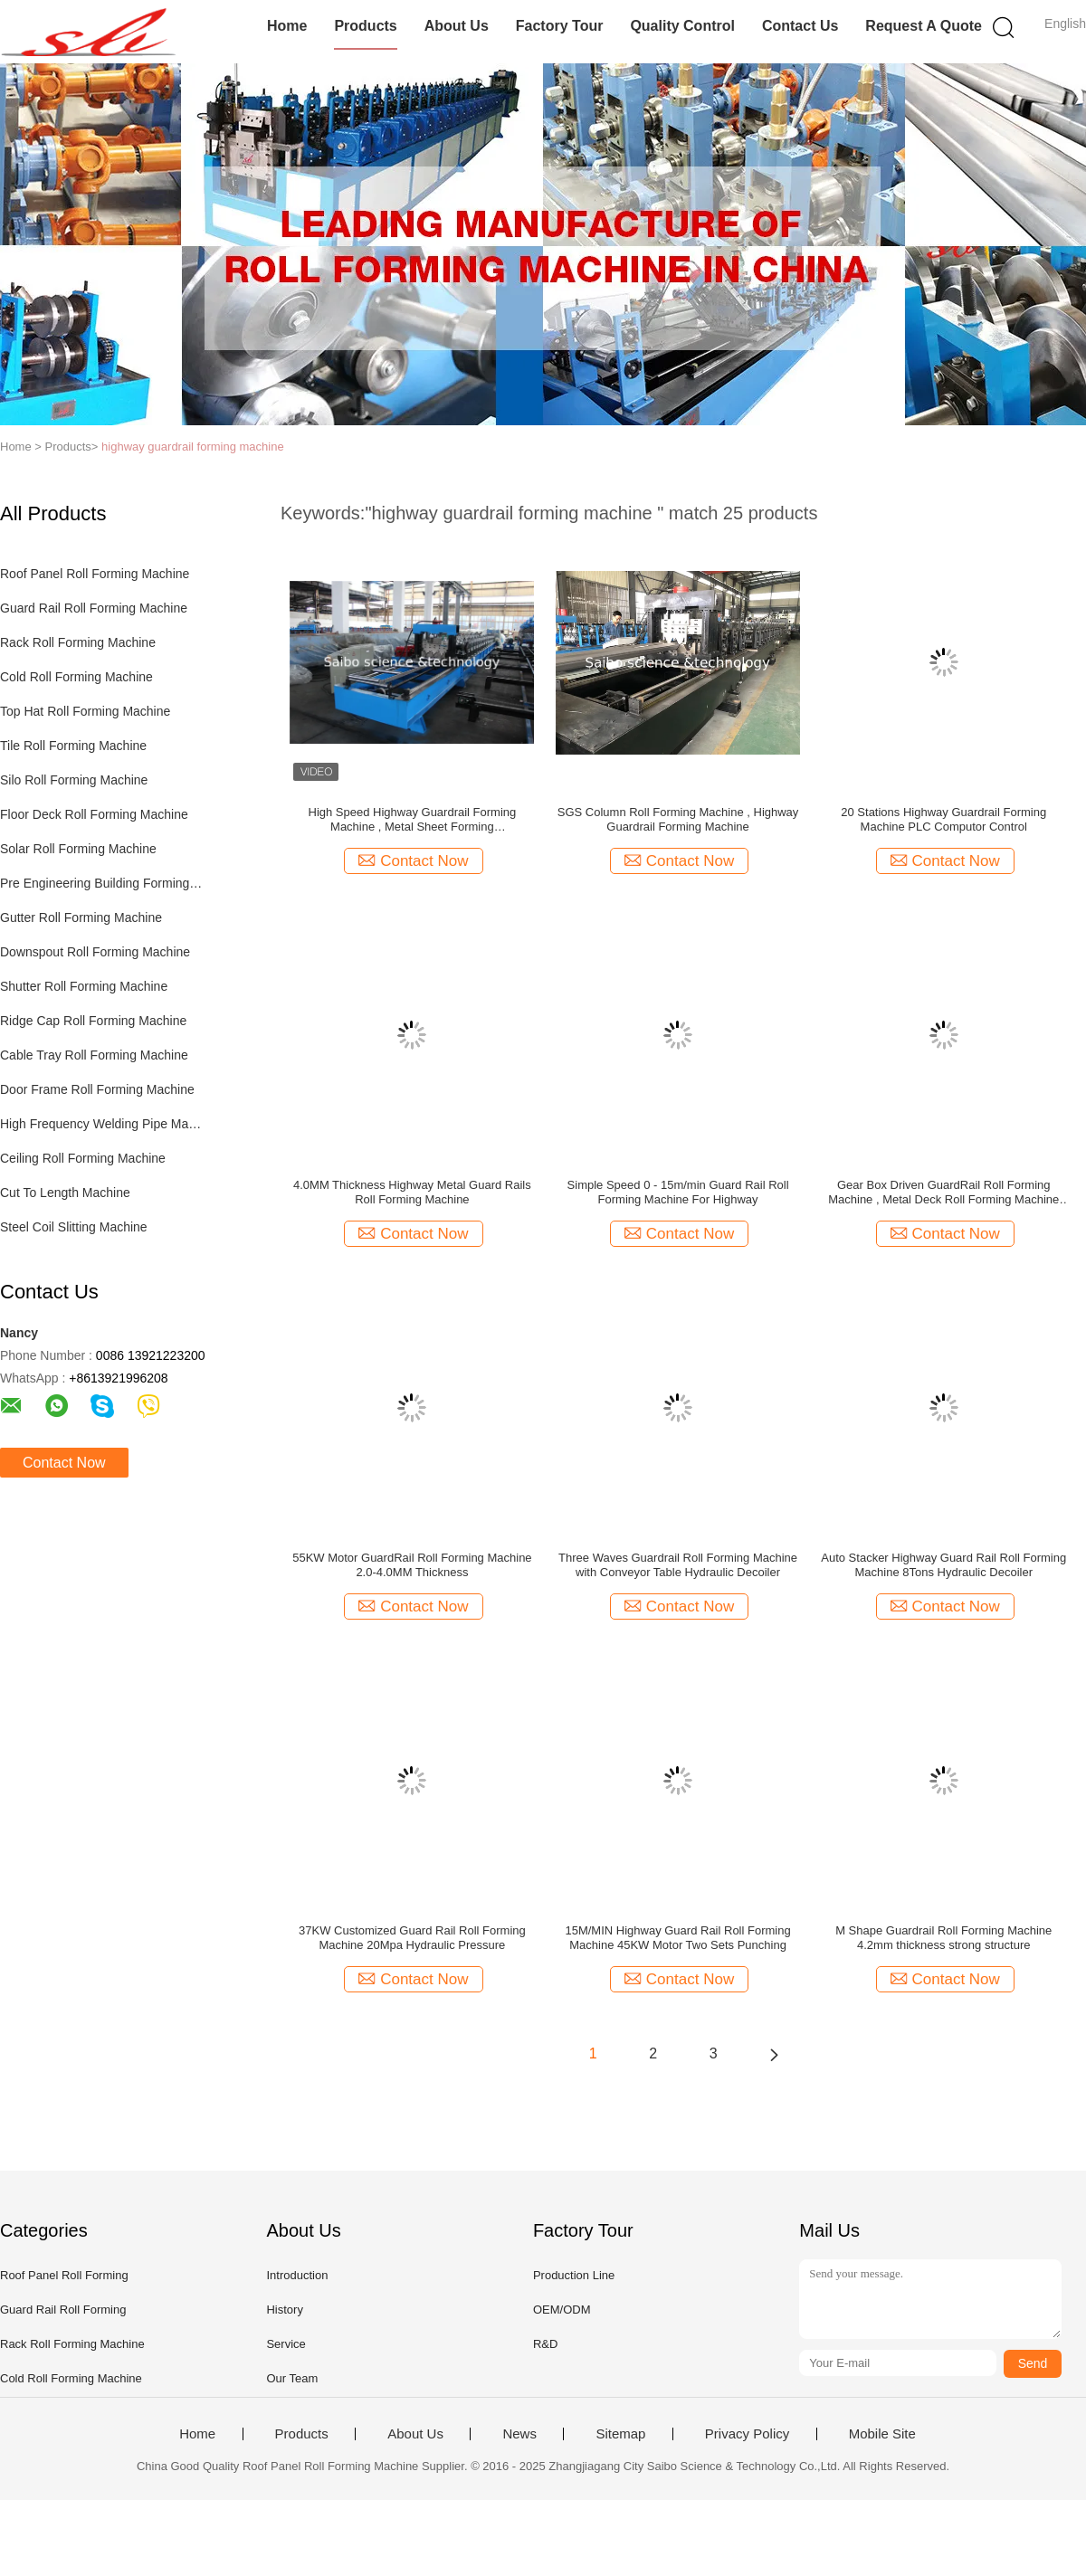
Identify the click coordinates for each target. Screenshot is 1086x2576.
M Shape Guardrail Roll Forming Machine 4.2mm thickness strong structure (943, 1938)
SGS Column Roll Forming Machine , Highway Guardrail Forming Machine (678, 819)
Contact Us (800, 25)
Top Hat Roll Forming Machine (85, 711)
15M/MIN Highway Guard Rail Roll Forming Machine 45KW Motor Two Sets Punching (677, 1938)
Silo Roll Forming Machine (74, 780)
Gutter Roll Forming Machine (81, 917)
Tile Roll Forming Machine (73, 745)
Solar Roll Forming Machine (78, 848)
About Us (456, 25)
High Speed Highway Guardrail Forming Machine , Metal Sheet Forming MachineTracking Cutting (413, 819)
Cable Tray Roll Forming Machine (94, 1055)
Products (365, 25)
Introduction (297, 2275)
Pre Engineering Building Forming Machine (102, 883)
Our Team (292, 2378)
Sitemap (620, 2434)
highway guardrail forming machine (192, 446)
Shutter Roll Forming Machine (83, 986)
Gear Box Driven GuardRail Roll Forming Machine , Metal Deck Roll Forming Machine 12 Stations (943, 1192)
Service (285, 2344)
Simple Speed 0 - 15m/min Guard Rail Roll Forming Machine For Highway (678, 1192)
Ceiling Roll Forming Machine (83, 1158)
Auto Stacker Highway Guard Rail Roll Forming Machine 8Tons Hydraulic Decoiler (943, 1565)
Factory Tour (560, 25)
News (519, 2434)
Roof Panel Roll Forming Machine (94, 573)
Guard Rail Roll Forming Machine (93, 608)
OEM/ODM (562, 2309)
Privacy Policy (747, 2434)
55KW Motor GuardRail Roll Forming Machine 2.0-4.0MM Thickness (411, 1565)
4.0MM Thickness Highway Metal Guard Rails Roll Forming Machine (412, 1192)
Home (287, 25)
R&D (545, 2344)
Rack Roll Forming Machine (78, 642)
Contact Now (64, 1462)
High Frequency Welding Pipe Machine (102, 1124)
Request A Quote (923, 25)
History (284, 2309)
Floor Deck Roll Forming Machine (94, 814)
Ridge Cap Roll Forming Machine (93, 1020)
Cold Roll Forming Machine (76, 677)
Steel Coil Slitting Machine (74, 1227)
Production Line (573, 2275)
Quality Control (682, 25)
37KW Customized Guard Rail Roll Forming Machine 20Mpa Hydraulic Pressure (412, 1938)
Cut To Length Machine (65, 1192)
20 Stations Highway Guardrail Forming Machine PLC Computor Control (943, 819)
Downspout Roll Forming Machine (95, 952)
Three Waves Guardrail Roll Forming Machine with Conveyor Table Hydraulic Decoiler (677, 1565)
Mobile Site (882, 2434)
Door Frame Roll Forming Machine (97, 1089)
